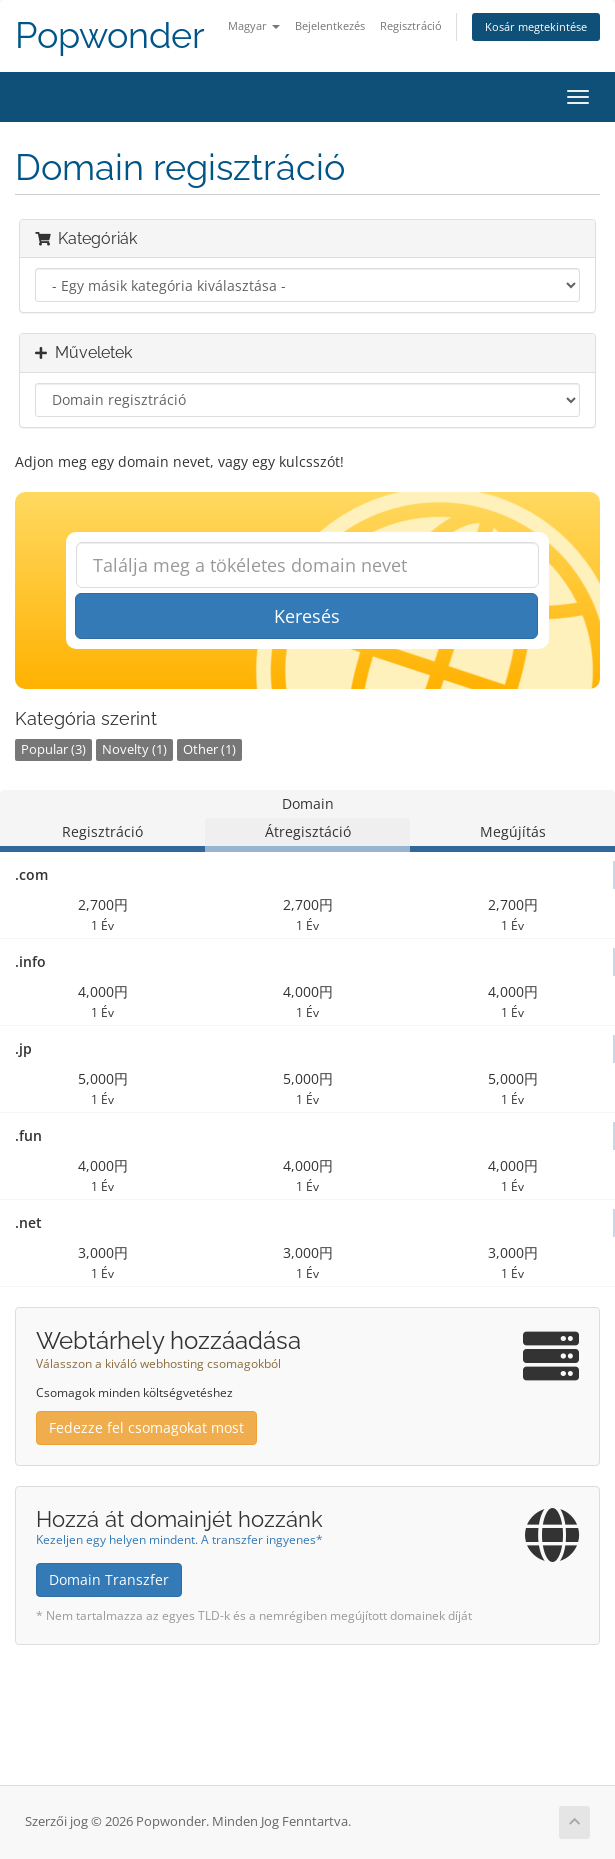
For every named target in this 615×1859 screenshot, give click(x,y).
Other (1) (209, 749)
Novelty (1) (134, 749)
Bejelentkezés (330, 25)
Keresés (307, 616)
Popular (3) (53, 749)
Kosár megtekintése (536, 26)
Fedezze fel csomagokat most (146, 1427)
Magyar (254, 25)
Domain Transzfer (109, 1579)
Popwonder (110, 35)
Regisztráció (411, 25)
